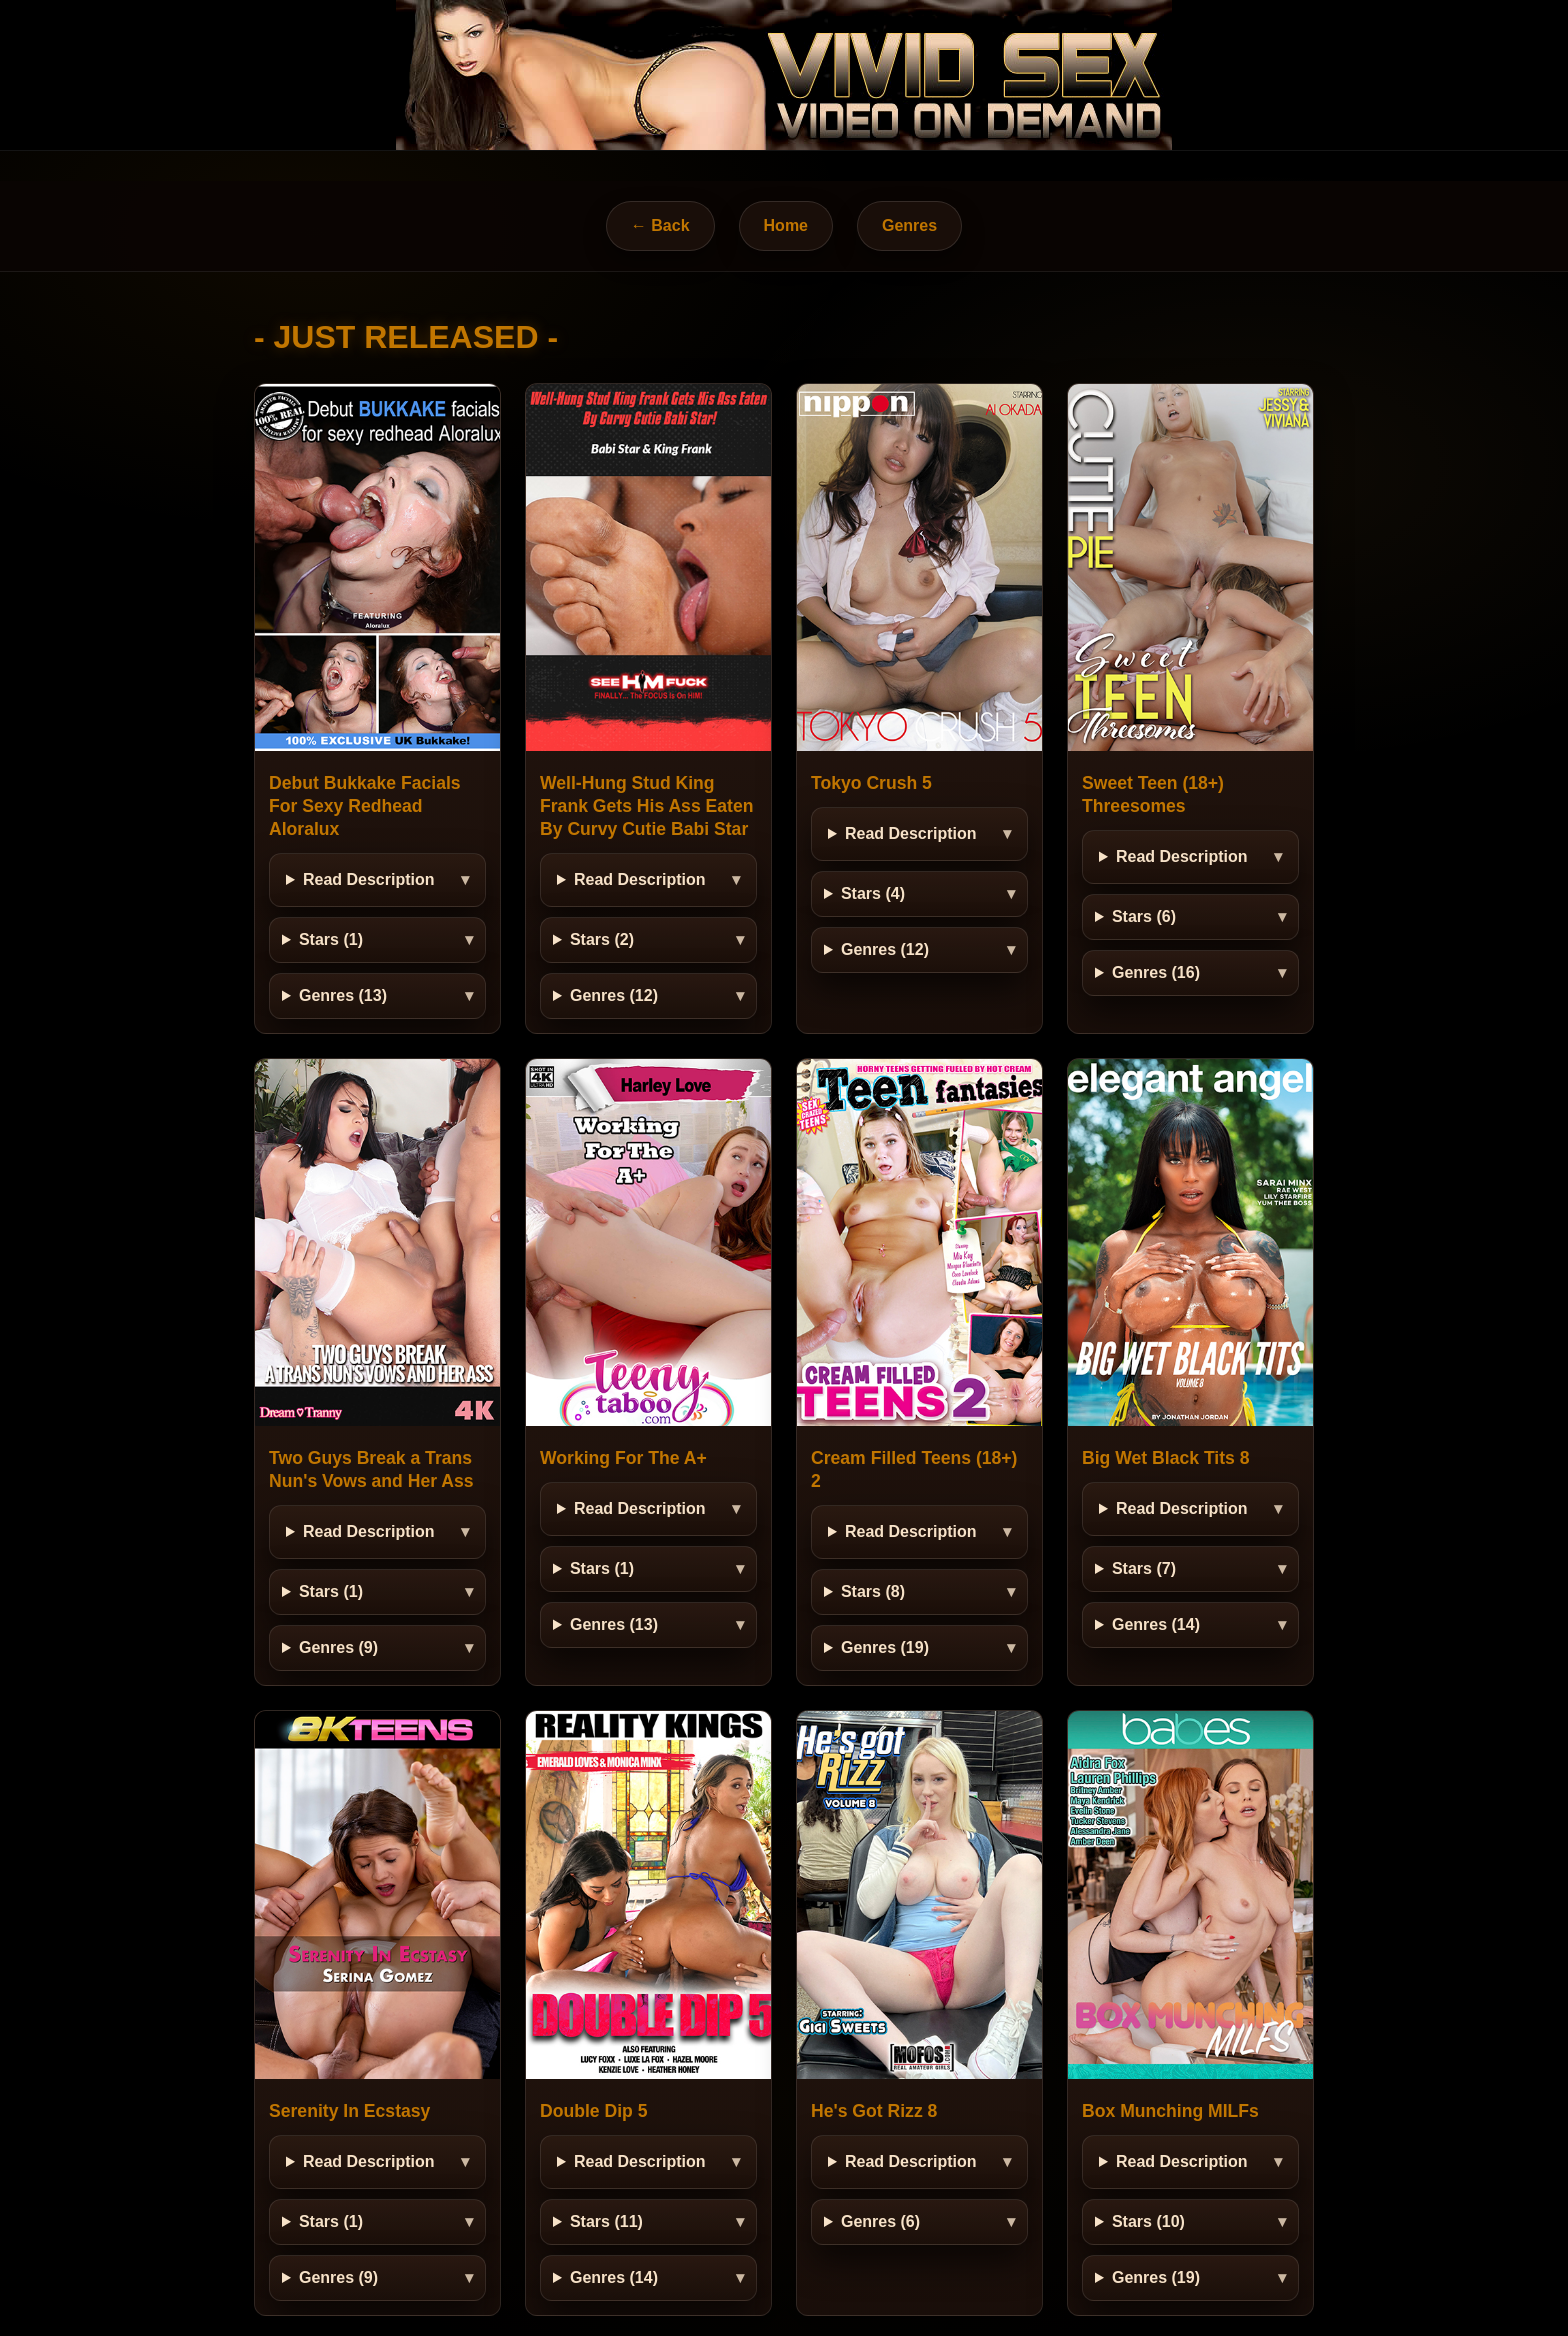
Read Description (369, 879)
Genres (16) (1156, 972)
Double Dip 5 (594, 2111)
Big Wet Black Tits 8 (1166, 1458)
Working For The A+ (623, 1458)
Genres (909, 225)
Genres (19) (885, 1647)
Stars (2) (602, 939)
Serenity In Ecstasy (349, 2111)
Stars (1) (331, 939)
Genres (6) (880, 2221)
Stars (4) (873, 893)
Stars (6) (1144, 916)
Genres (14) (1156, 1624)
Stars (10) (1148, 2221)
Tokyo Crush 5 (871, 783)
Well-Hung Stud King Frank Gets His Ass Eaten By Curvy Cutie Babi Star (647, 806)
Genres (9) (338, 1647)
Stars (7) (1144, 1568)
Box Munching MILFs (1170, 2111)
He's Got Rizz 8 (874, 2111)
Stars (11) (606, 2221)
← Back (660, 225)
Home (786, 225)
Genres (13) (343, 995)
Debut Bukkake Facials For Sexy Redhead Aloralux (365, 806)
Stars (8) (873, 1591)
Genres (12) (614, 995)
